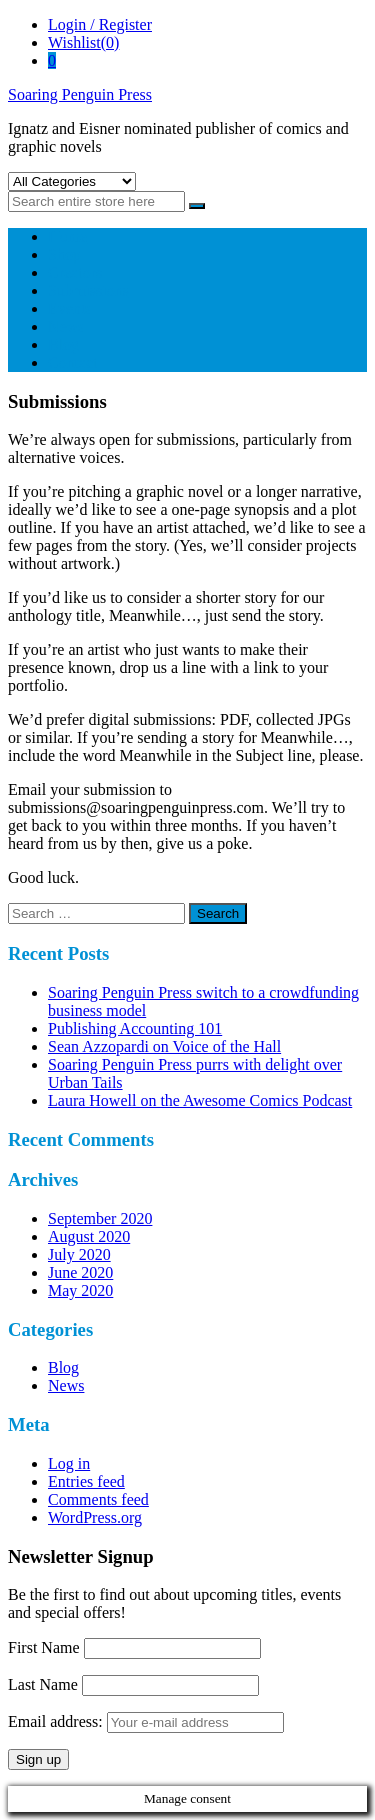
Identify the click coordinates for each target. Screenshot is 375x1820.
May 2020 (80, 1290)
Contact (73, 362)
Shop (64, 254)
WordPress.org (95, 1517)
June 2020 (80, 1272)
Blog (63, 344)
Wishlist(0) (83, 42)
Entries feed (86, 1481)
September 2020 (100, 1218)
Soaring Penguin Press (80, 94)
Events (70, 308)
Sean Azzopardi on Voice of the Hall (164, 1046)
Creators (75, 272)
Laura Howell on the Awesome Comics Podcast (200, 1100)
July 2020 (79, 1254)
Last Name (43, 1684)
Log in (69, 1463)
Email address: (146, 1721)
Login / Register (100, 24)
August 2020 (89, 1236)
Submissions (88, 290)
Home (67, 236)
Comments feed (98, 1499)
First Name (44, 1647)
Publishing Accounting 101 (135, 1028)
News (66, 326)
